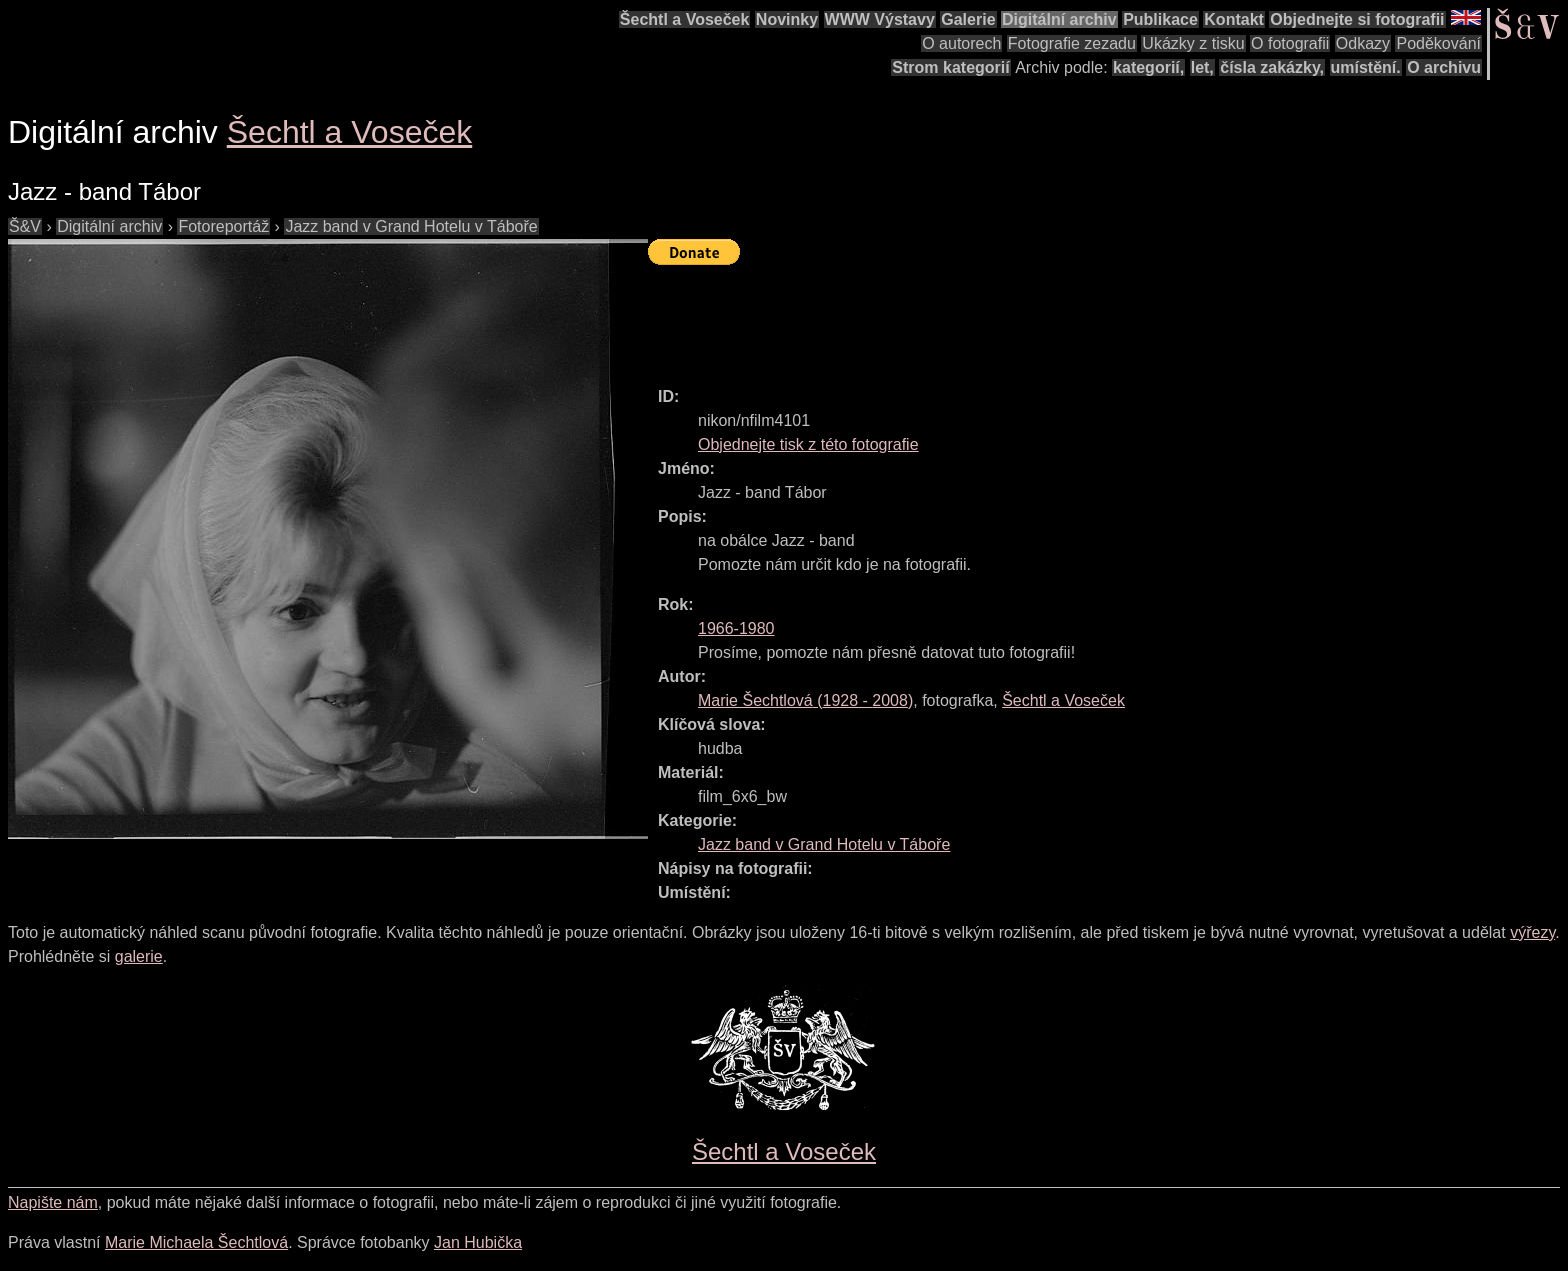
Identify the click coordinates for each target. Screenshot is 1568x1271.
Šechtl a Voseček (685, 19)
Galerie (968, 19)
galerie (139, 956)
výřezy (1532, 932)
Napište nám (53, 1202)
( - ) (805, 700)
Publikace (1160, 19)
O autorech (961, 43)
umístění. (1366, 67)
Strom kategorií (950, 67)
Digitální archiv (1059, 19)
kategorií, (1148, 67)
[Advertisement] (1012, 317)
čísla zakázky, (1272, 67)
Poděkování (1438, 43)
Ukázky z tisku (1193, 43)
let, (1202, 67)
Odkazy (1363, 43)
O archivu (1444, 67)
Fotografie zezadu (1072, 43)
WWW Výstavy (880, 19)
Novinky (787, 19)
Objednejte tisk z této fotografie (808, 444)
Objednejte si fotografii (1357, 19)
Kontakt (1234, 19)
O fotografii (1290, 43)
